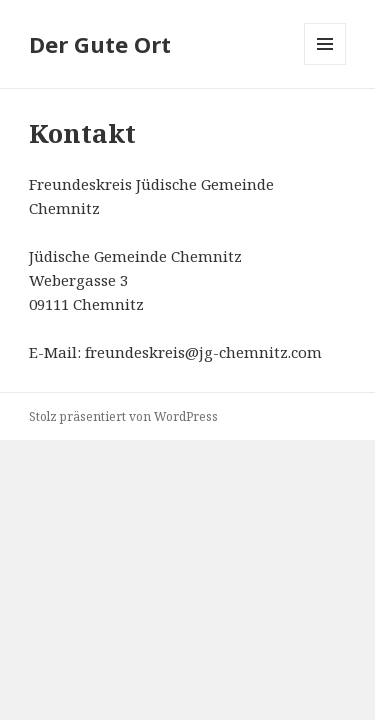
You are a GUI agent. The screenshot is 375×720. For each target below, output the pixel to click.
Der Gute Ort (100, 44)
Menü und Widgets (325, 64)
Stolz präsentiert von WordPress (123, 416)
